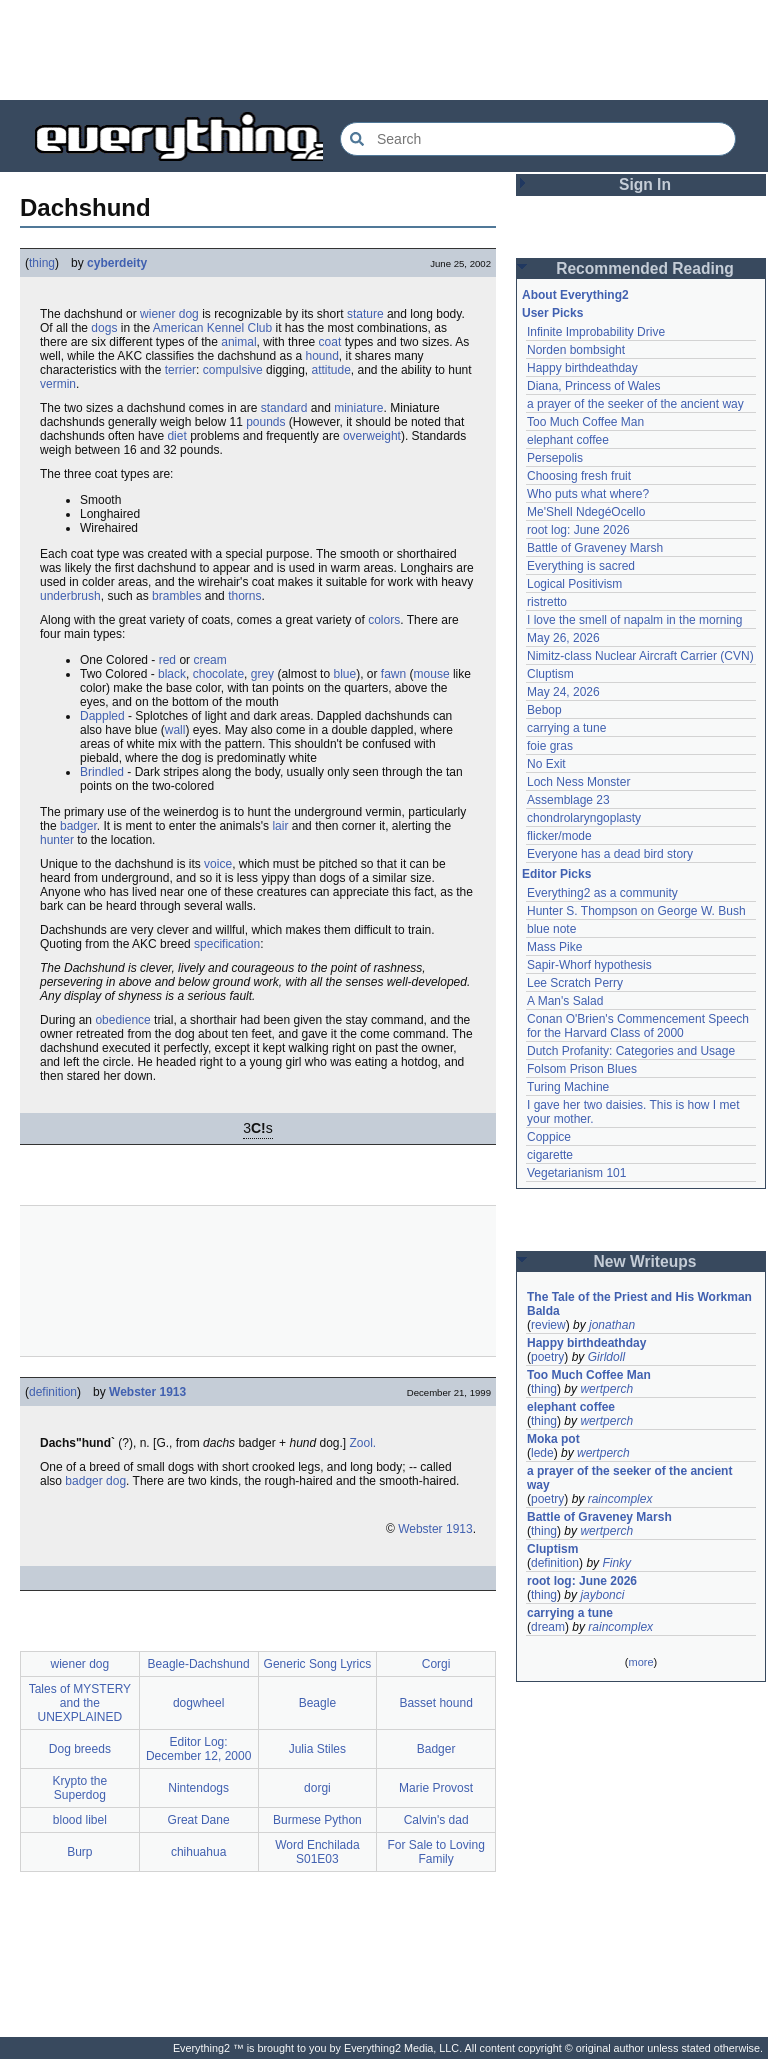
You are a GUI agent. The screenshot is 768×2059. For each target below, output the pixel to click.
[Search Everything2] (538, 139)
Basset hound (435, 1703)
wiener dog (169, 314)
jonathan (612, 1325)
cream (209, 660)
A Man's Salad (565, 1001)
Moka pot (553, 1439)
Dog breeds (80, 1749)
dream (548, 1627)
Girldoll (606, 1357)
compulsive (233, 370)
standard (284, 408)
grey (262, 674)
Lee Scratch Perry (575, 983)
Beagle (317, 1703)
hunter (57, 840)
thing (42, 263)
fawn (393, 674)
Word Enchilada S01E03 (317, 1852)
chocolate (218, 674)
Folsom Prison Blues (582, 1069)
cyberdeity (117, 263)
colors (384, 620)
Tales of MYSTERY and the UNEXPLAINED (80, 1703)
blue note (551, 929)
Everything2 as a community (602, 893)
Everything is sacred (581, 566)
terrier (180, 370)
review (548, 1325)
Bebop (544, 710)
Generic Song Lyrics (318, 1664)
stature (365, 314)
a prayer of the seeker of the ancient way (635, 404)
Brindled (102, 772)
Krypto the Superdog (80, 1788)
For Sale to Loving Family (435, 1852)
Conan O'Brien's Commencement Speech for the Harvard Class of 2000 (639, 1026)
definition (53, 1392)
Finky (616, 1563)
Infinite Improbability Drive (596, 332)
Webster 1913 (147, 1392)
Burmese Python (317, 1820)
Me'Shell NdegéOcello (586, 512)
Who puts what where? (588, 494)
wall (175, 730)
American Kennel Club (212, 328)
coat (330, 342)
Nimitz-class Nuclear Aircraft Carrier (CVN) (640, 656)
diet (176, 436)
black (172, 674)
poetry (547, 1357)
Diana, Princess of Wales (594, 386)
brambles (176, 596)
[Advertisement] (384, 50)
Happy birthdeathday (582, 368)
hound (321, 356)
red (167, 660)
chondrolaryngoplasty (584, 818)
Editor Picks (556, 874)
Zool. (363, 1443)
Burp (79, 1852)
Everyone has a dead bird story (610, 854)
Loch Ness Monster (578, 782)
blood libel (80, 1820)
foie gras (550, 746)
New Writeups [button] (645, 1261)
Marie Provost (436, 1788)
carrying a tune (566, 728)
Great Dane (199, 1820)
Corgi (436, 1664)
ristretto (547, 602)
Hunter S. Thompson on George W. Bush (636, 911)
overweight (372, 436)
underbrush (70, 596)
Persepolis (555, 458)
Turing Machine (568, 1087)
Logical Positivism (574, 584)
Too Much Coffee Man (585, 422)
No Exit (546, 764)
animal (238, 342)
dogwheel (198, 1703)
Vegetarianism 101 (576, 1173)
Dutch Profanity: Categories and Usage (631, 1051)
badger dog (95, 1481)
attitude (330, 370)
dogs (104, 328)
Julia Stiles (317, 1749)
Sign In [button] (645, 184)
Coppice (549, 1137)
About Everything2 (575, 295)
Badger (436, 1749)
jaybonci (602, 1595)
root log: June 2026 (578, 530)
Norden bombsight (576, 350)
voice (218, 864)
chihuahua (198, 1852)
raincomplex (620, 1499)
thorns (244, 596)
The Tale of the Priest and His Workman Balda (641, 1304)
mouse (432, 674)
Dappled (102, 716)
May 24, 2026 (563, 692)
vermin (58, 384)
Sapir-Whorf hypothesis (589, 965)
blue (344, 674)
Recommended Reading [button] (645, 268)
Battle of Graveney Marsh (595, 548)
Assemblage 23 (568, 800)
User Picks (552, 313)
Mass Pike (554, 947)
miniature (358, 408)
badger (78, 826)
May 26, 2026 (563, 638)
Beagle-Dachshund (199, 1664)
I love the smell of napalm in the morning (634, 620)
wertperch (606, 1389)
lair (280, 826)
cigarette (550, 1155)
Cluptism (550, 674)
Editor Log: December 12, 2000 (198, 1749)
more (640, 1662)
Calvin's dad (436, 1820)
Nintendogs (198, 1788)
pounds (265, 422)
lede (542, 1453)
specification (227, 944)
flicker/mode (559, 836)
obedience (122, 1020)
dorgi (317, 1788)
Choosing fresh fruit (579, 476)
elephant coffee (568, 440)
